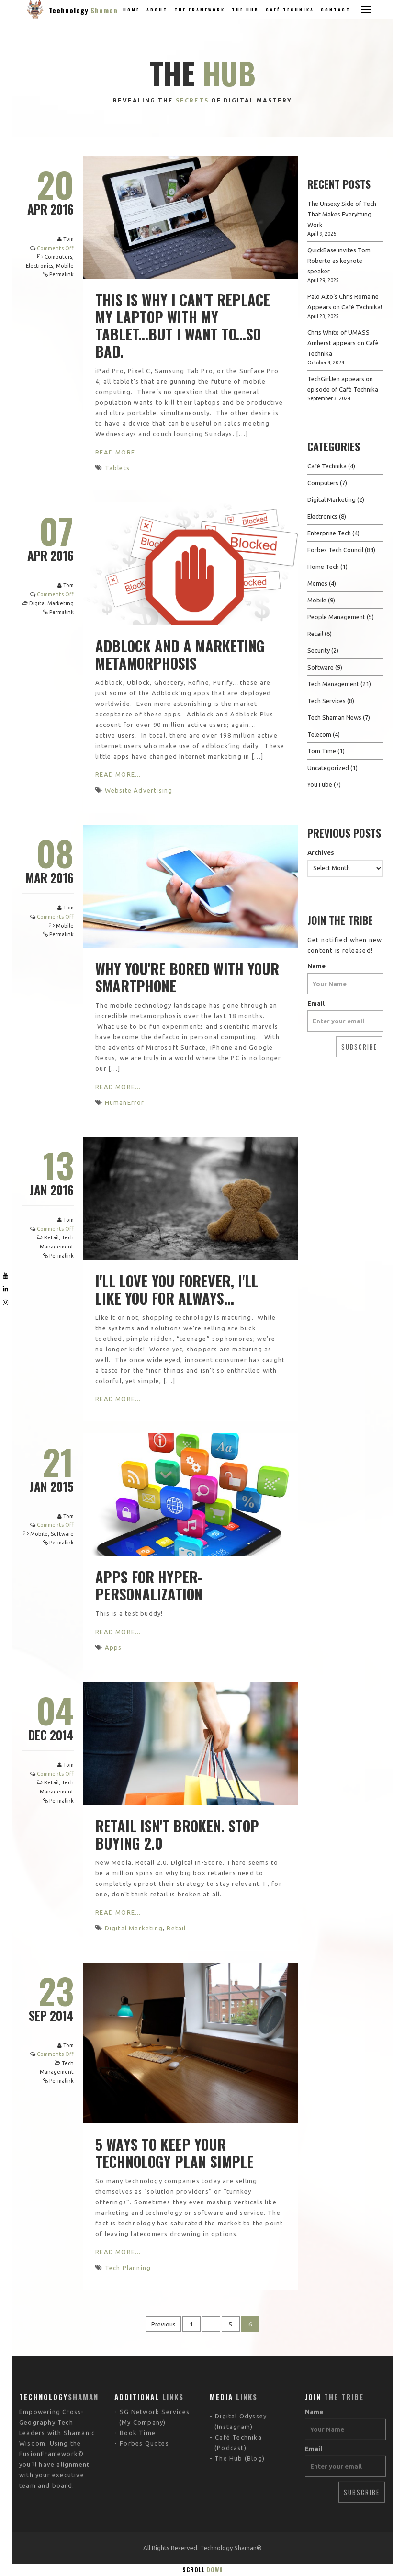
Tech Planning (128, 2267)
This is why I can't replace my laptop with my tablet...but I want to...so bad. (182, 325)
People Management (336, 616)
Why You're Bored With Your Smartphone (187, 977)
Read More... (118, 452)
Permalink (61, 274)
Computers (58, 257)
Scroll (202, 2569)
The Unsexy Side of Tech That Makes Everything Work (341, 214)
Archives (320, 852)
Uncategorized (328, 767)
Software (62, 1534)
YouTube (319, 784)
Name (316, 966)
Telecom (319, 734)
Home (131, 9)
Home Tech (323, 566)
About (157, 9)
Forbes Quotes (144, 2385)
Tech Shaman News (334, 717)
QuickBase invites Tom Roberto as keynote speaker (339, 260)
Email (316, 1003)
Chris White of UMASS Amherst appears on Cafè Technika (343, 343)
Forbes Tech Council (335, 549)
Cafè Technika (327, 466)
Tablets (117, 468)
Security (318, 650)
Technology (83, 10)
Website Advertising (139, 790)
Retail (51, 1237)
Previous (163, 2324)
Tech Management (333, 684)
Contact (335, 9)
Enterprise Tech (329, 533)
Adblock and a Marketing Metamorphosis (180, 654)
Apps (113, 1647)
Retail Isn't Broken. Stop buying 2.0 (177, 1834)
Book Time (138, 2374)
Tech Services (326, 700)
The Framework (199, 9)
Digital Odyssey (241, 2357)
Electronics (39, 266)
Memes (317, 583)
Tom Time (321, 751)
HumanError (125, 1102)
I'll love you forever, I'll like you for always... (176, 1289)
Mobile (65, 266)
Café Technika (290, 9)
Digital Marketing (51, 603)
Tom (68, 239)
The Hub (245, 9)
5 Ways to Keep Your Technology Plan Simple (174, 2152)
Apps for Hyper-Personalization (148, 1585)
